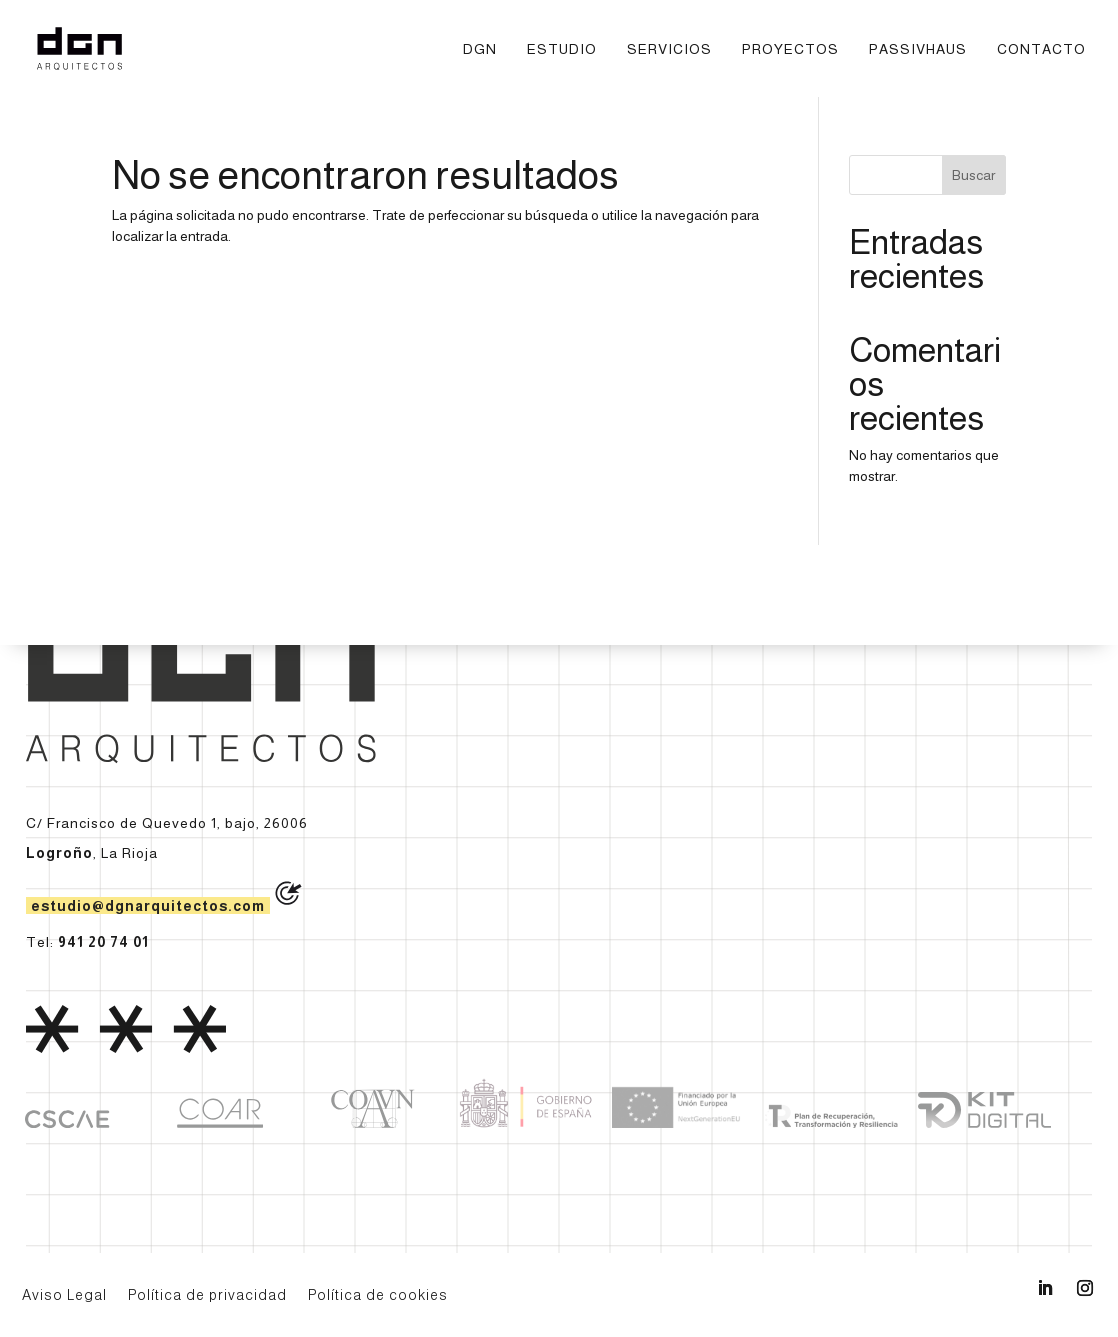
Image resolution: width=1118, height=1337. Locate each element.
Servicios (669, 49)
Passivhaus (918, 49)
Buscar (973, 175)
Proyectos (790, 49)
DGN (480, 49)
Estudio (562, 49)
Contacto (1041, 49)
